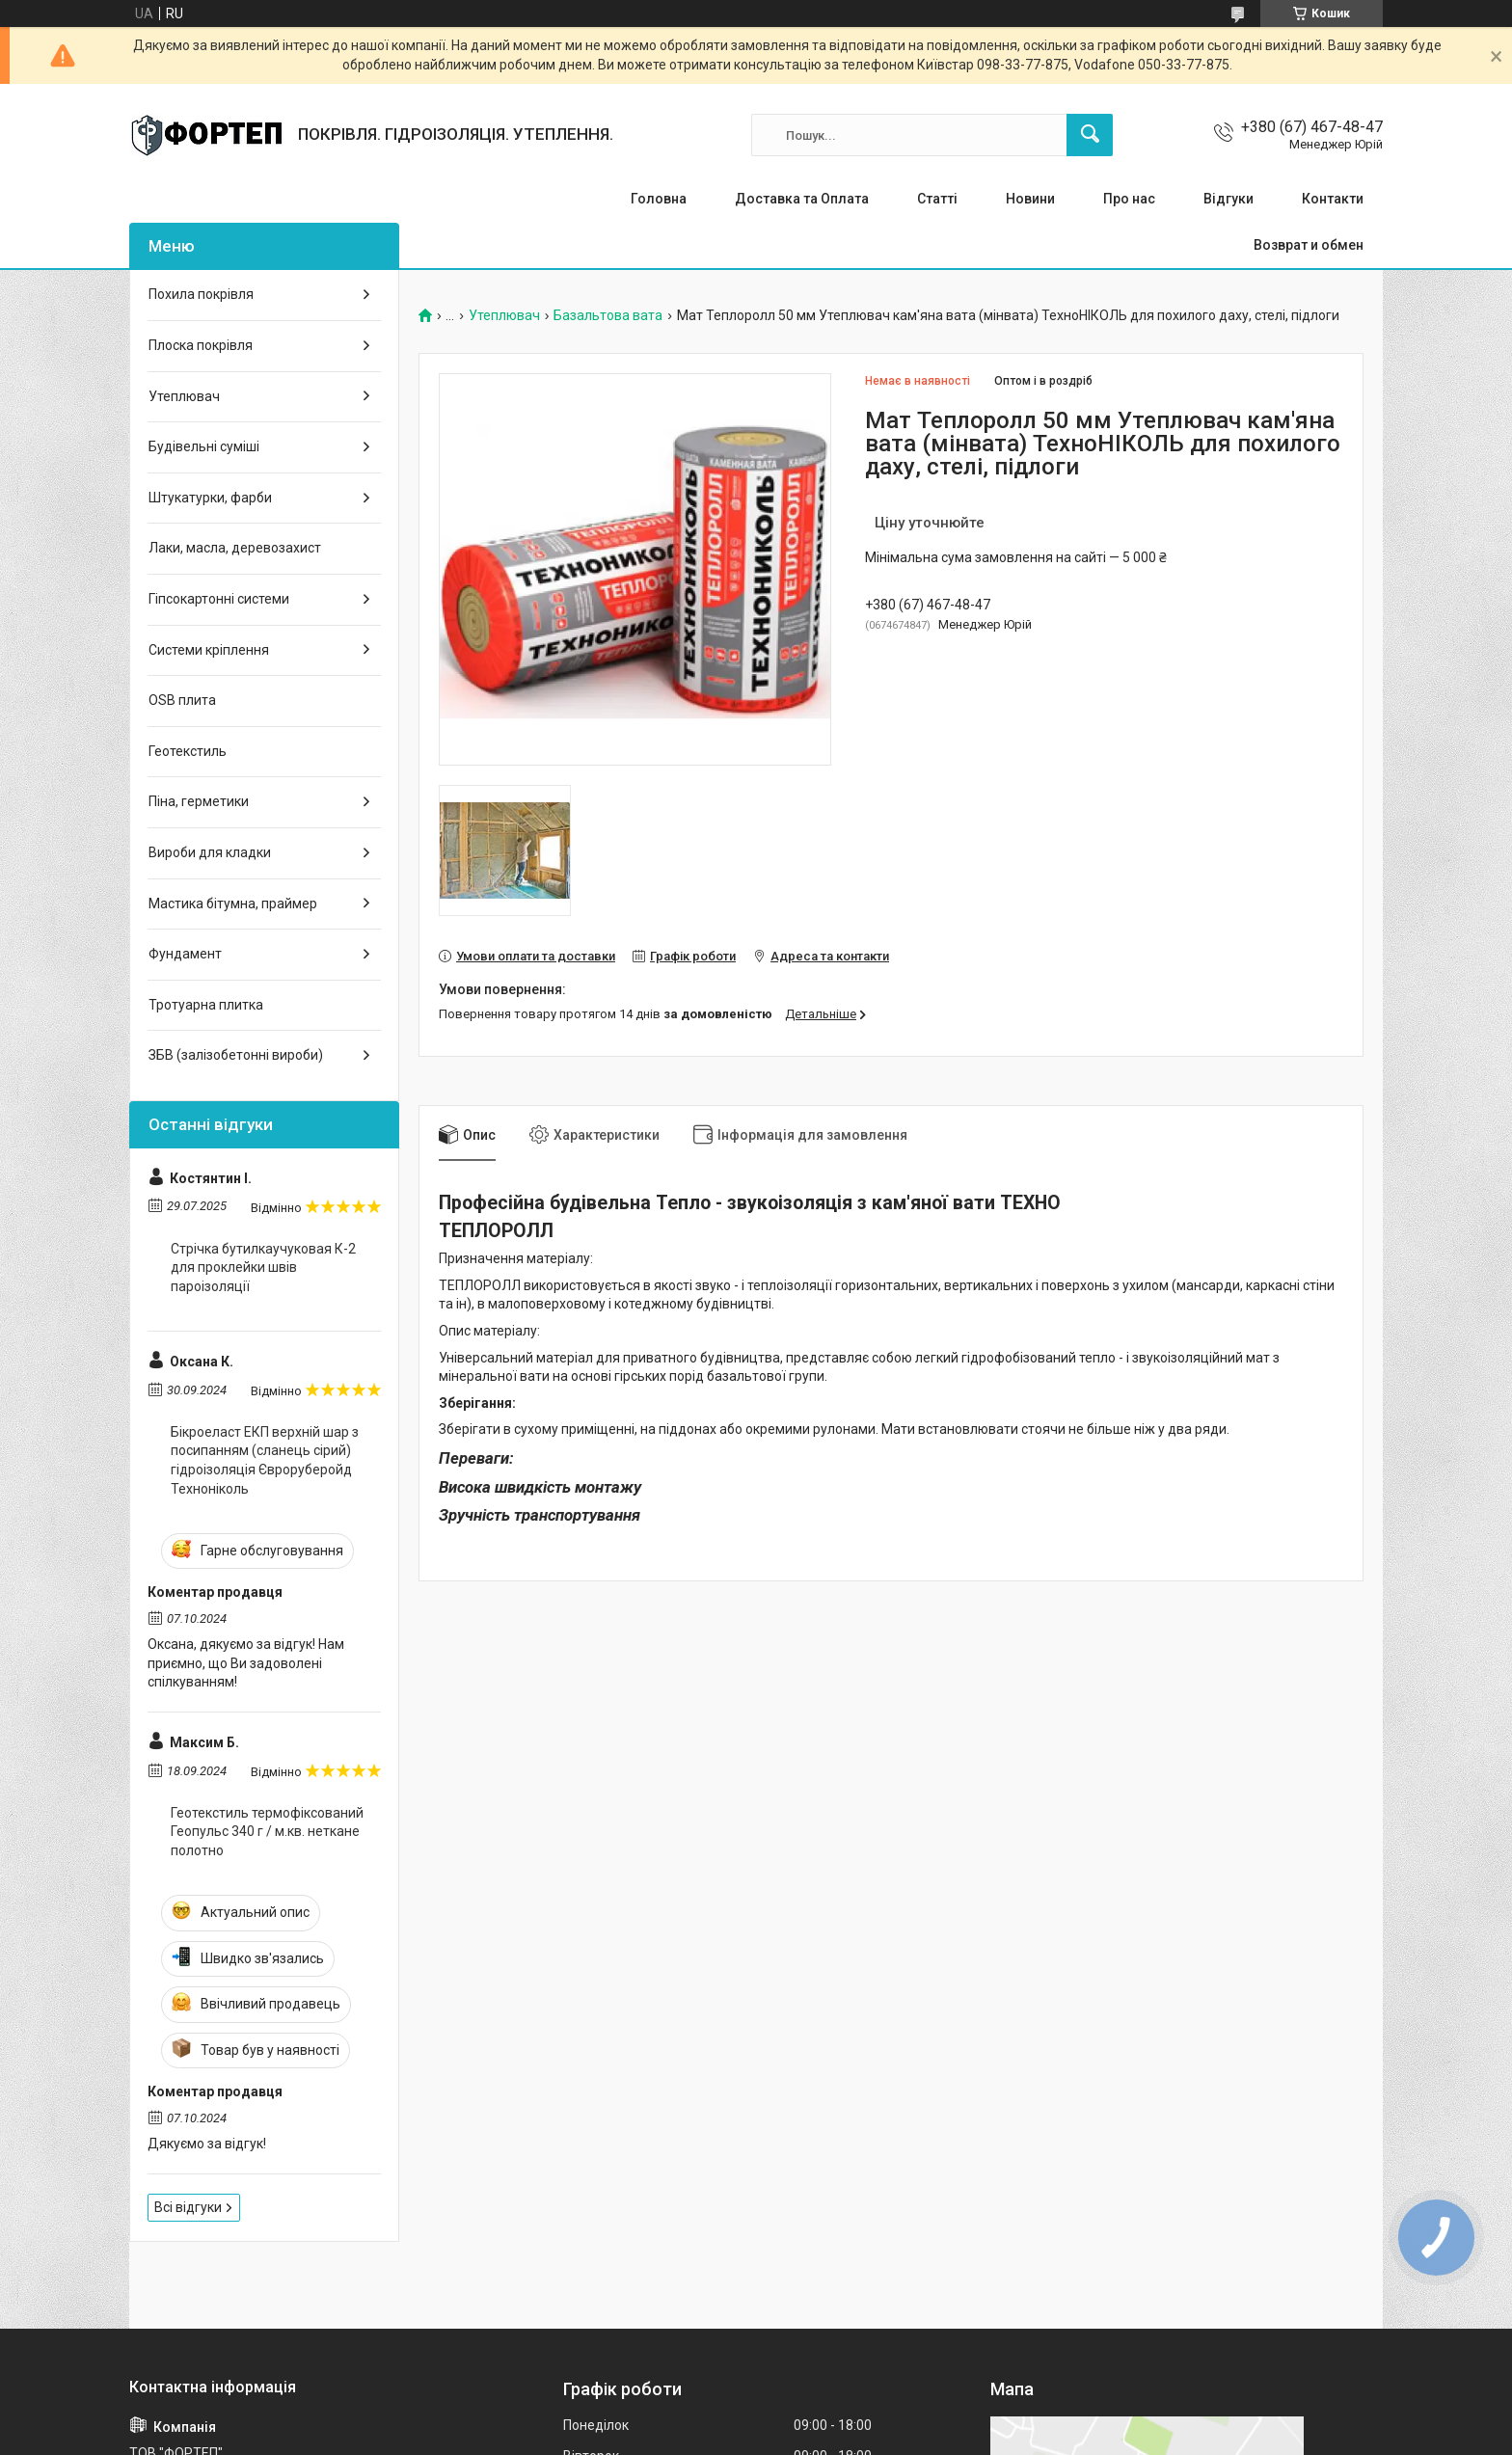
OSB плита (182, 700)
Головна (659, 198)
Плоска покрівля (200, 345)
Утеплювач (504, 316)
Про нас (1129, 198)
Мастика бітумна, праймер (232, 903)
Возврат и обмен (1309, 245)
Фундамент (185, 953)
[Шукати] (1089, 135)
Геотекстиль (187, 751)
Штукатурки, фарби (210, 497)
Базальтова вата (608, 316)
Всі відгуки (188, 2207)
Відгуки (1228, 198)
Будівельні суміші (203, 446)
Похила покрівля (201, 294)
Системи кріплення (208, 650)
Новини (1030, 198)
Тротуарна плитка (205, 1004)
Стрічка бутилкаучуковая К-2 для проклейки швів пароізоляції (263, 1267)
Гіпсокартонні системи (218, 599)
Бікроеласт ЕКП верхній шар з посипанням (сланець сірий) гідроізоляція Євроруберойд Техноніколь (265, 1460)
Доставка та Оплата (802, 198)
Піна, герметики (198, 801)
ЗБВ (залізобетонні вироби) (235, 1055)
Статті (937, 198)
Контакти (1333, 198)
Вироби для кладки (209, 852)
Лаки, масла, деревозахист (234, 547)
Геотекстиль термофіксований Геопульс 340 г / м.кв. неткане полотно (267, 1831)
